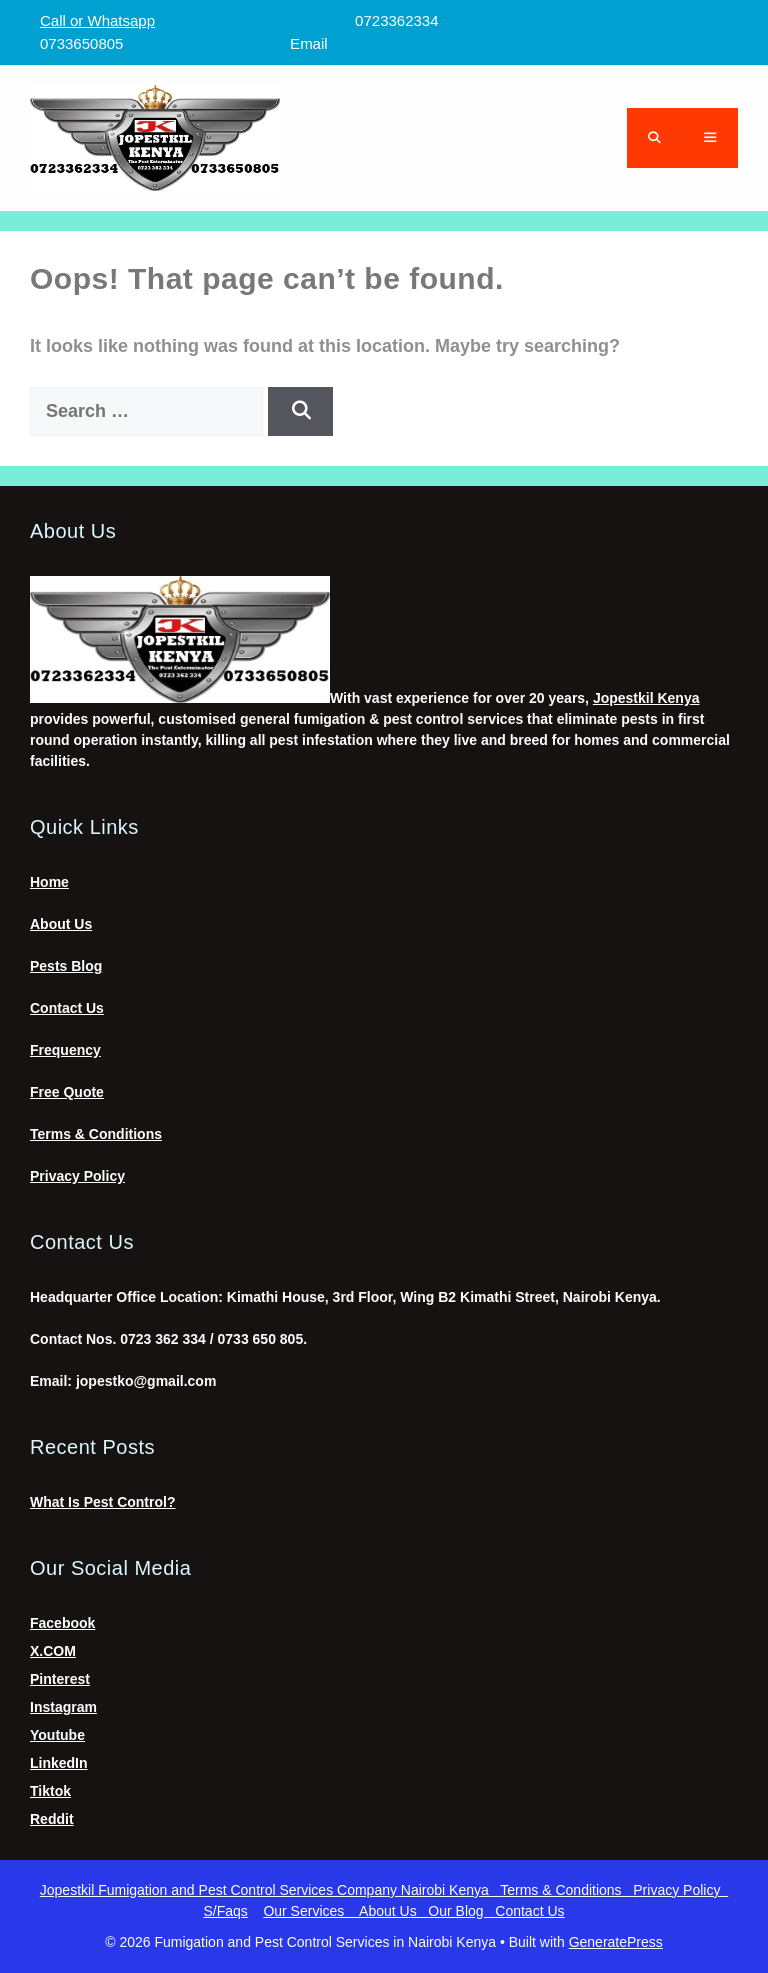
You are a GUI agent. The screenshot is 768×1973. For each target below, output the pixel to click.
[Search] (300, 411)
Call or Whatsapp (97, 20)
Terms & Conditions (96, 1134)
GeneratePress (616, 1942)
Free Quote (67, 1092)
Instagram (63, 1707)
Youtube (57, 1735)
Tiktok (50, 1791)
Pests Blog (66, 966)
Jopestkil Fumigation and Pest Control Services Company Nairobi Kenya (270, 1890)
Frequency (65, 1050)
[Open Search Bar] (654, 138)
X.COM (53, 1651)
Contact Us (67, 1008)
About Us (61, 924)
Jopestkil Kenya (646, 698)
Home (49, 882)
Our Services (311, 1911)
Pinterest (60, 1679)
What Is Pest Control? (102, 1502)
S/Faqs (225, 1911)
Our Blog (461, 1911)
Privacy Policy (77, 1176)
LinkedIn (59, 1763)
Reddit (52, 1819)
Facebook (62, 1623)
